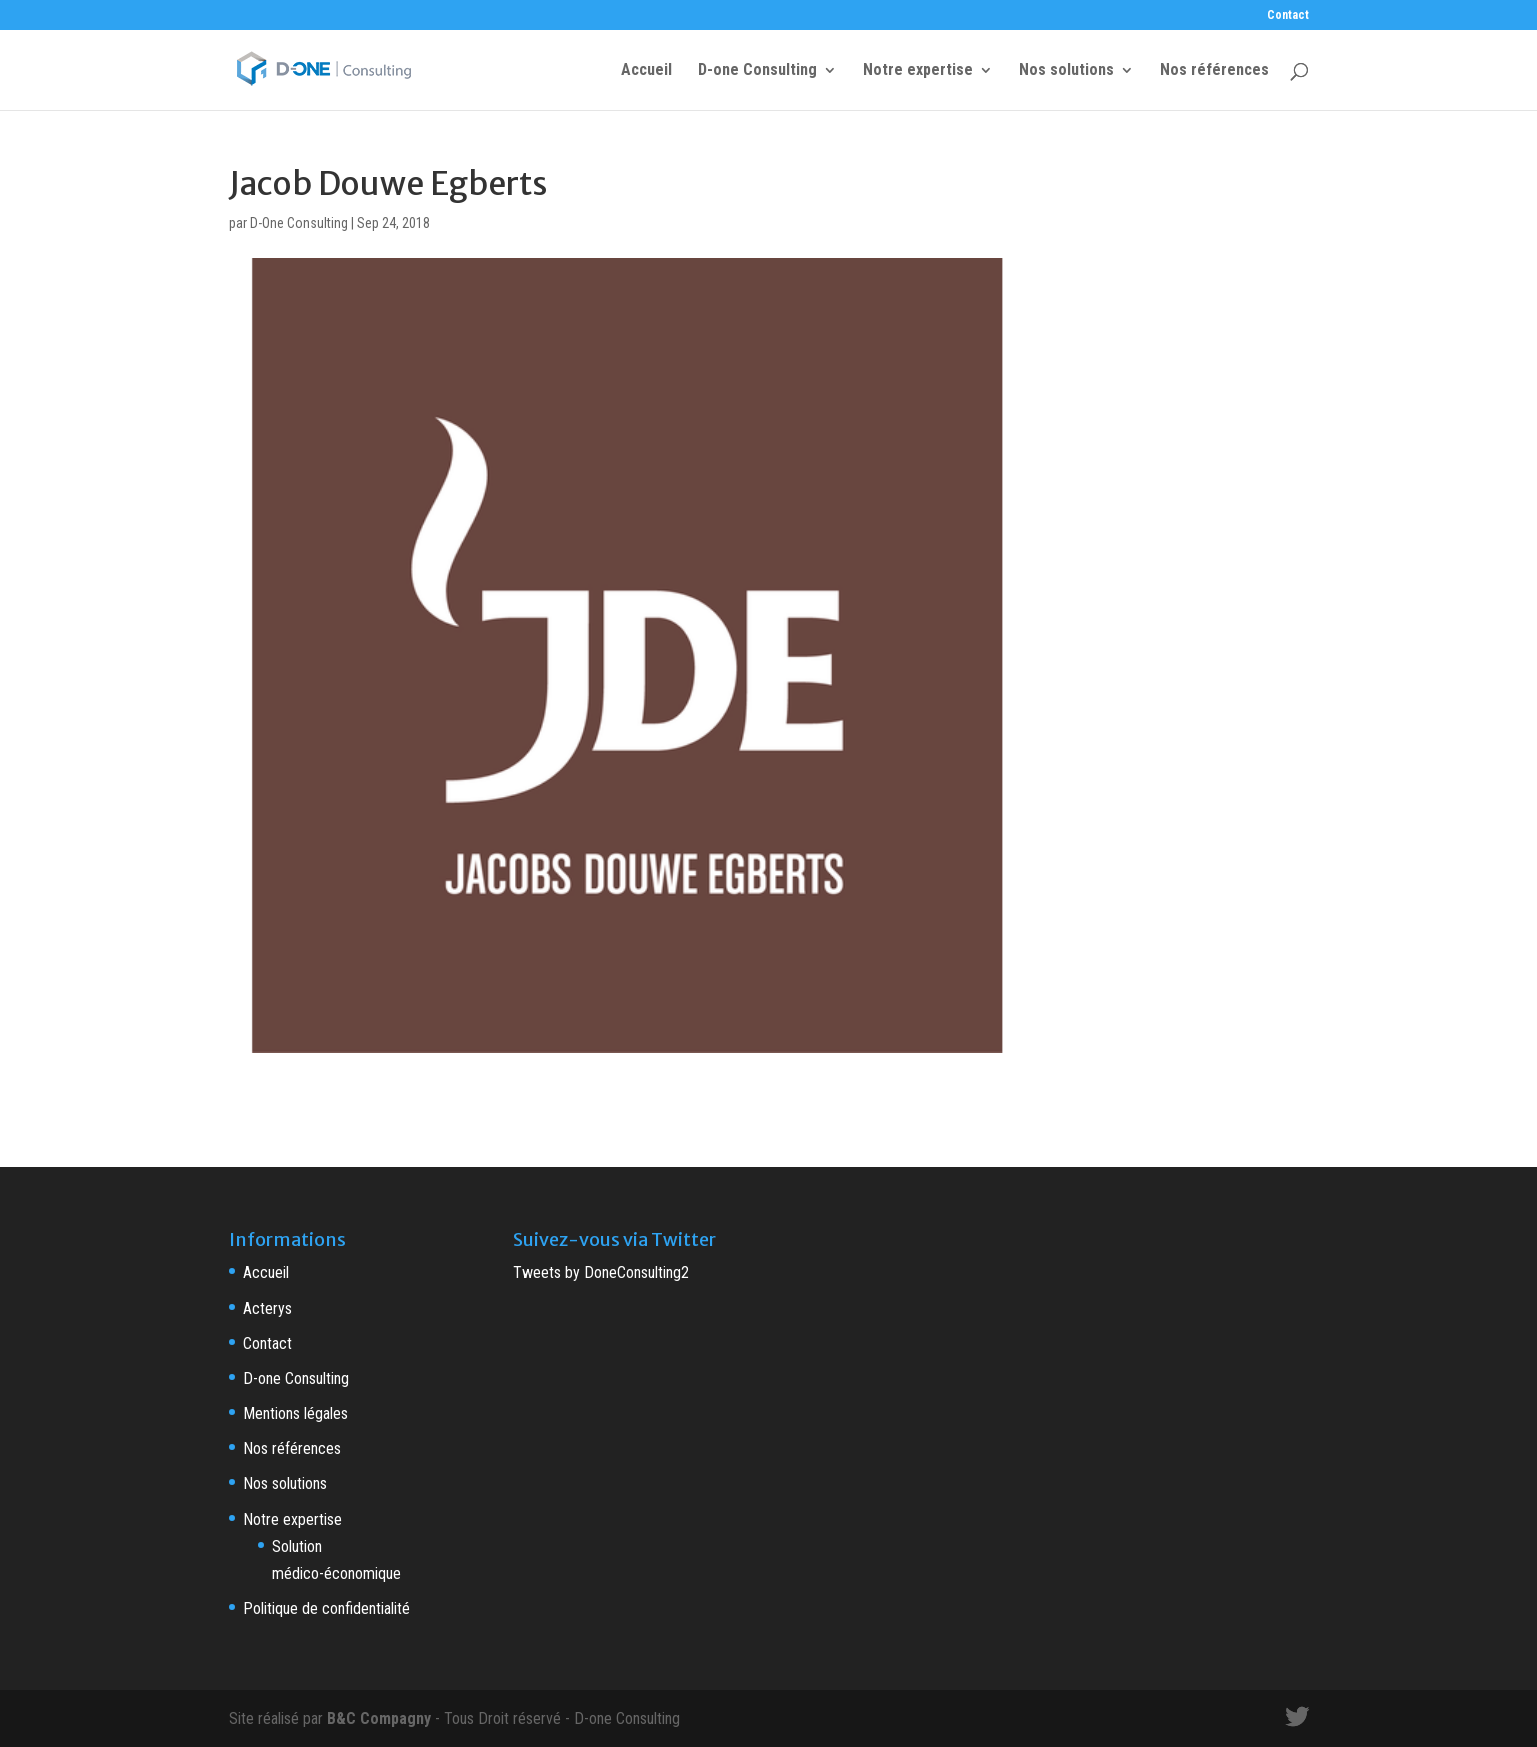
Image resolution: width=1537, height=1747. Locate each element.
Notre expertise (918, 71)
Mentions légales (295, 1413)
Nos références (1214, 71)
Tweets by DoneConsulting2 (601, 1272)
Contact (1288, 15)
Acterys (267, 1308)
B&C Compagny (379, 1718)
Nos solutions (1066, 71)
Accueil (646, 71)
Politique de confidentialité (326, 1608)
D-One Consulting (299, 223)
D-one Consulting (757, 71)
